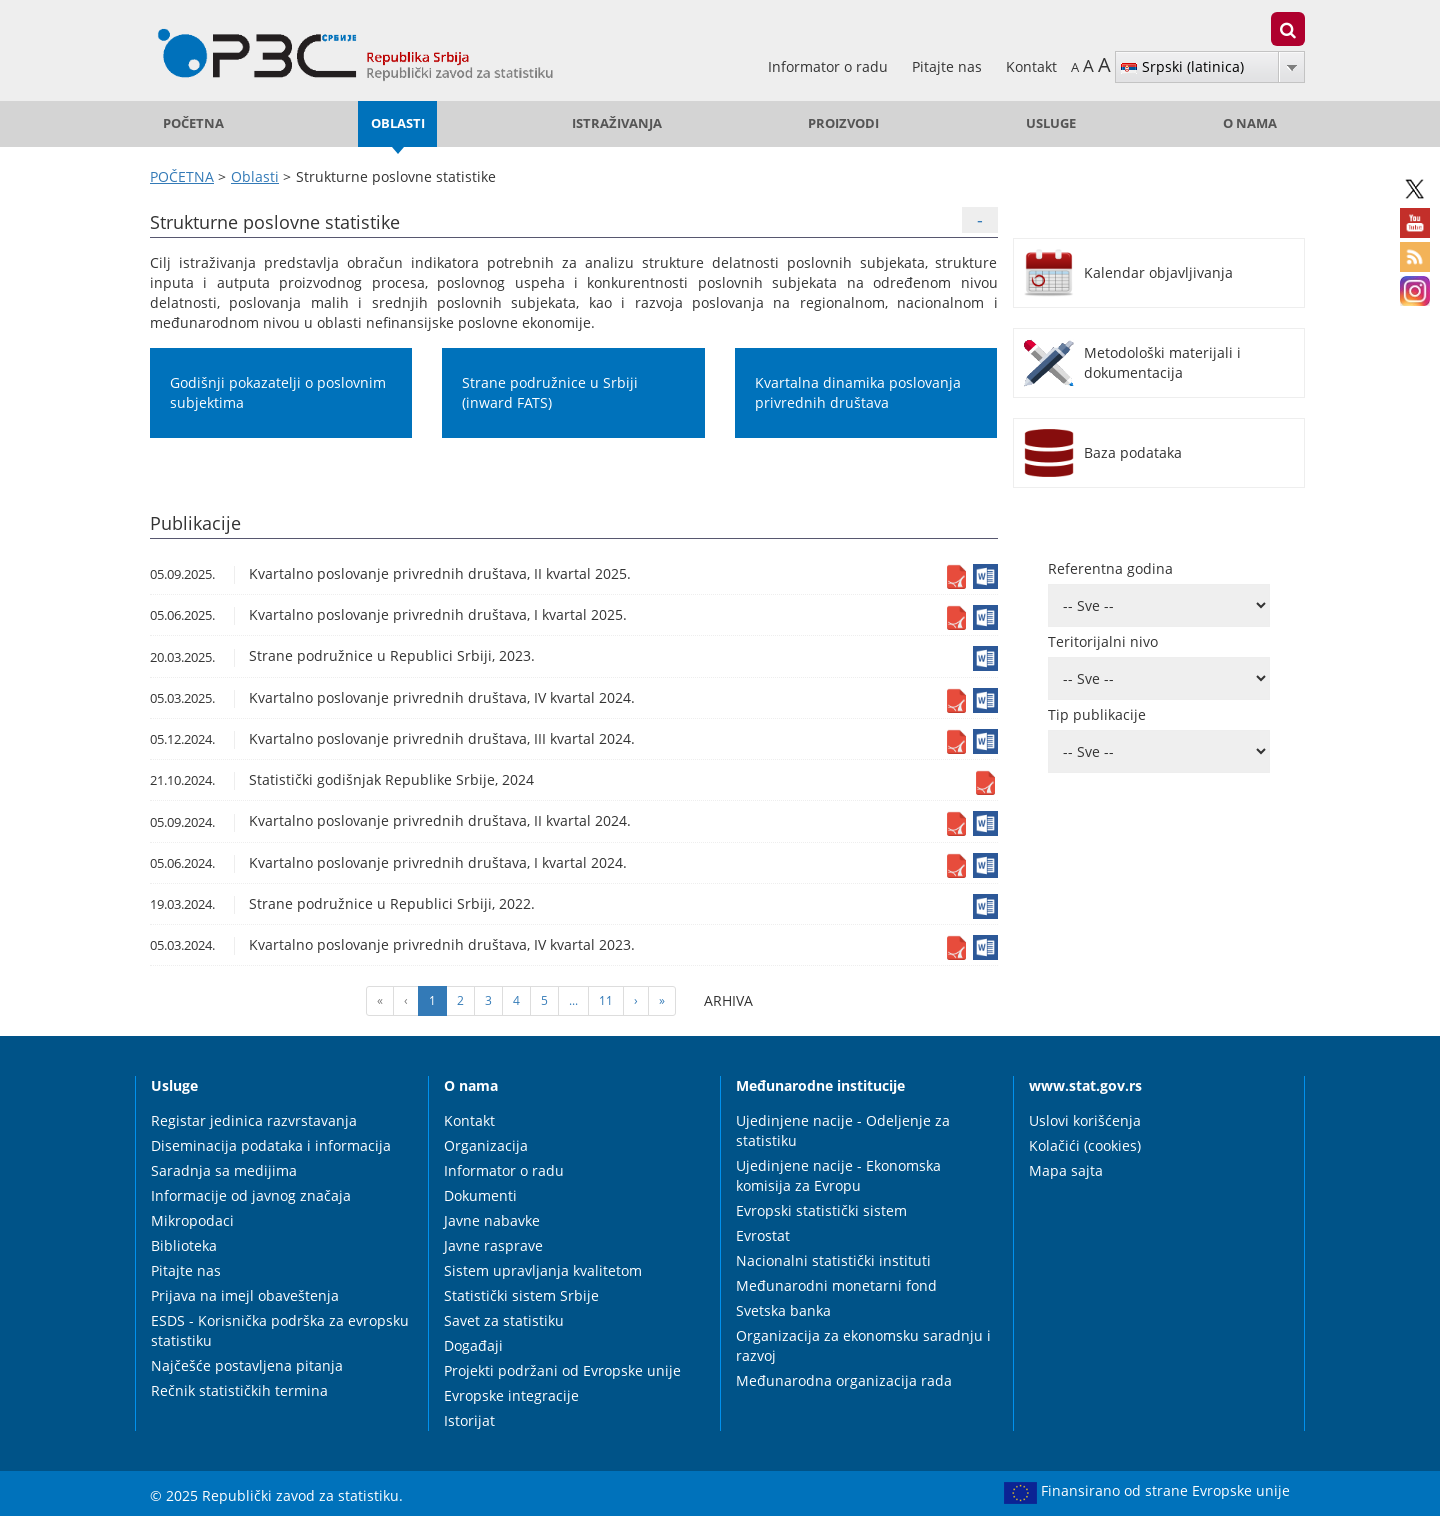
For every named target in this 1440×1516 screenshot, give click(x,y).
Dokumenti (480, 1195)
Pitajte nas (949, 66)
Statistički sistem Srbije (521, 1295)
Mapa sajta (1066, 1170)
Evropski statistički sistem (821, 1210)
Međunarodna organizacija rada (844, 1380)
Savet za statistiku (504, 1320)
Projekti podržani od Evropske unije (562, 1370)
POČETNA (193, 123)
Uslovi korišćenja (1085, 1120)
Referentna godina (1110, 568)
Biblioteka (184, 1245)
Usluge (1051, 123)
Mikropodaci (192, 1220)
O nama (1250, 123)
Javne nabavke (492, 1220)
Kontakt (1031, 66)
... (573, 1000)
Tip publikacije (1097, 714)
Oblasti (398, 123)
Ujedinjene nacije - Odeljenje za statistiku (843, 1130)
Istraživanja (617, 123)
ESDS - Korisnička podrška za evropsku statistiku (280, 1330)
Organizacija (486, 1145)
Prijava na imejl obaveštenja (245, 1295)
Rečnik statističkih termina (239, 1390)
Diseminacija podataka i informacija (271, 1145)
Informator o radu (830, 66)
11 (606, 1000)
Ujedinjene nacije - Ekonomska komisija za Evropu (838, 1175)
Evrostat (763, 1235)
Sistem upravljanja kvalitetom (543, 1270)
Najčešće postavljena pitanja (247, 1365)
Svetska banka (783, 1310)
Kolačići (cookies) (1085, 1145)
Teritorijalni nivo (1103, 641)
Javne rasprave (493, 1245)
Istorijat (469, 1420)
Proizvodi (843, 123)
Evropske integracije (511, 1395)
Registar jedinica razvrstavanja (254, 1120)
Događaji (473, 1345)
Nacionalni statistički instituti (833, 1260)
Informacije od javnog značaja (251, 1195)
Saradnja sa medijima (224, 1170)
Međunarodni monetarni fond (836, 1285)
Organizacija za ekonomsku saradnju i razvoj (863, 1345)
